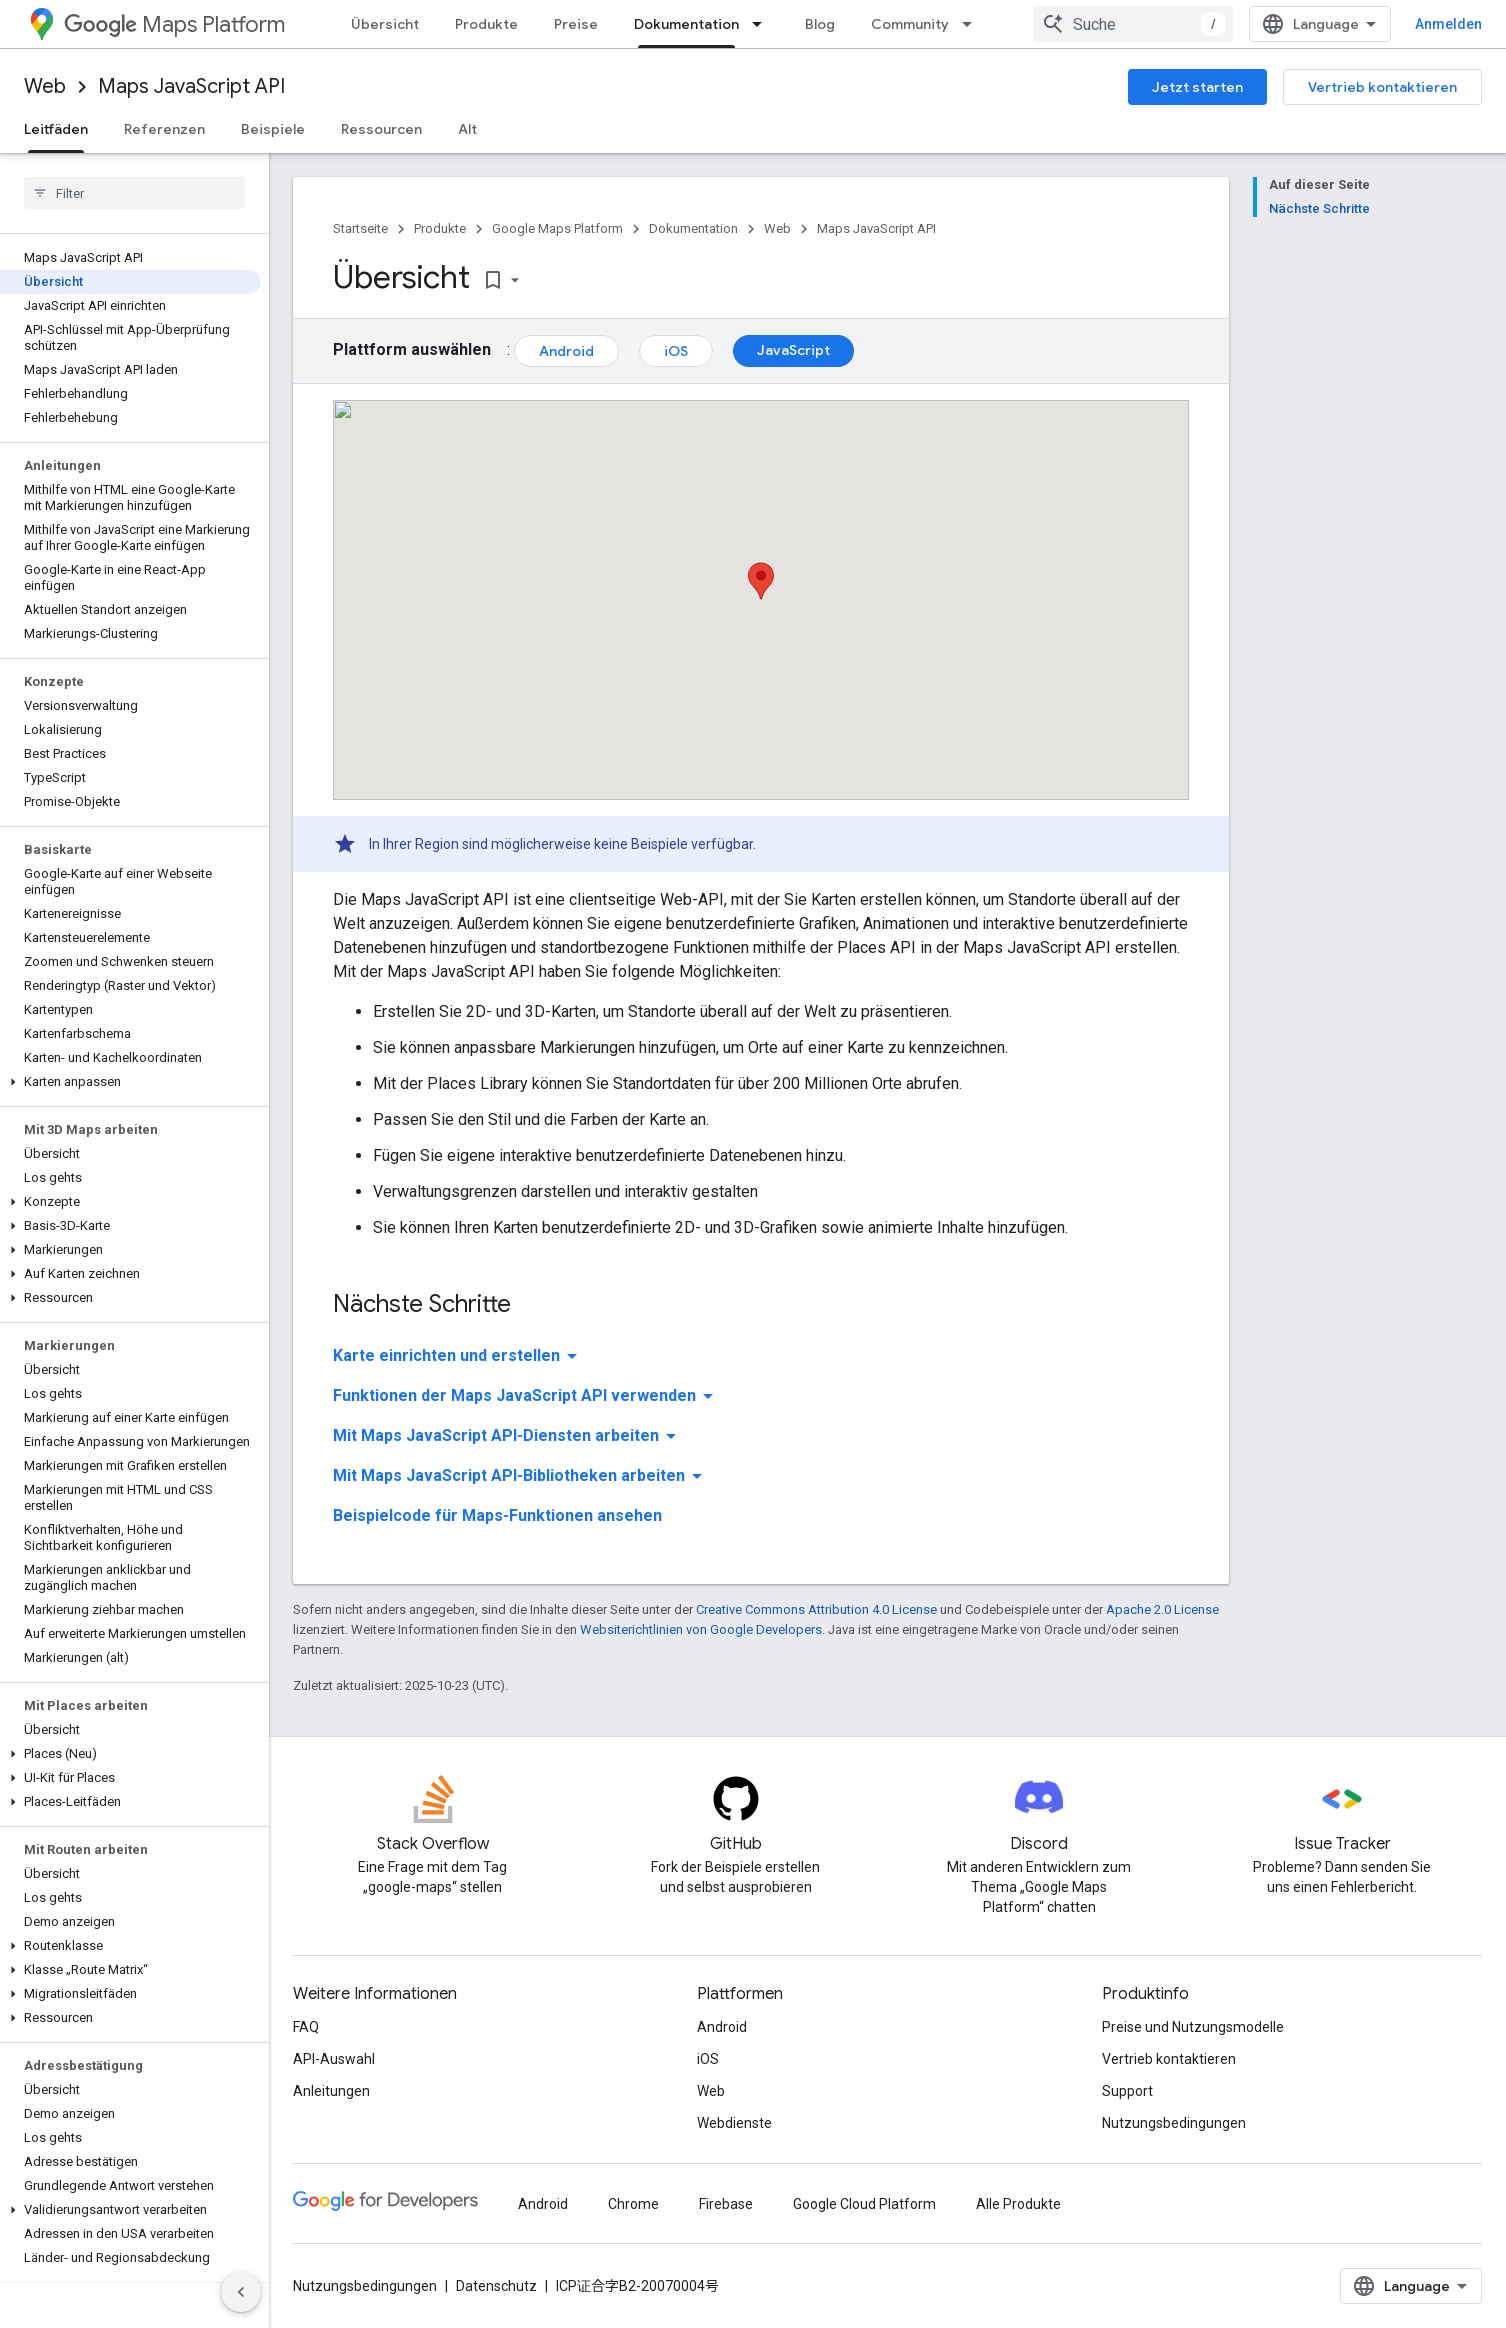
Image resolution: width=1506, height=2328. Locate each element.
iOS (676, 351)
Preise (576, 24)
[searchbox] (134, 193)
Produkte (486, 24)
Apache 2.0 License (1162, 1609)
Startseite (360, 228)
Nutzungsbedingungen (1174, 2123)
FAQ (306, 2027)
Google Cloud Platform (864, 2204)
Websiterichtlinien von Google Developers (701, 1629)
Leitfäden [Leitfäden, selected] (56, 129)
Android (566, 351)
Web (45, 86)
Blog (820, 24)
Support (1127, 2091)
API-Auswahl (334, 2059)
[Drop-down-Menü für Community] (973, 24)
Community (910, 24)
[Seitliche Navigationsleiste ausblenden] (241, 2292)
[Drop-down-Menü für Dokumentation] (763, 24)
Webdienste (734, 2123)
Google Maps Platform (557, 228)
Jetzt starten (1197, 87)
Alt (467, 129)
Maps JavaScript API (191, 86)
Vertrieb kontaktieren (1382, 87)
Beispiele (273, 129)
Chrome (633, 2204)
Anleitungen (331, 2091)
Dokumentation (693, 228)
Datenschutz (496, 2286)
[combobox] (1133, 24)
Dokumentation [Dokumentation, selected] (686, 24)
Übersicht (385, 24)
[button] (130, 1082)
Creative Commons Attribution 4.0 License (816, 1609)
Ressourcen (381, 129)
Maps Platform (174, 24)
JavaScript (793, 350)
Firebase (726, 2204)
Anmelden (1448, 24)
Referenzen (164, 129)
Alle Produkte (1018, 2204)
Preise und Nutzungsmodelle (1193, 2027)
